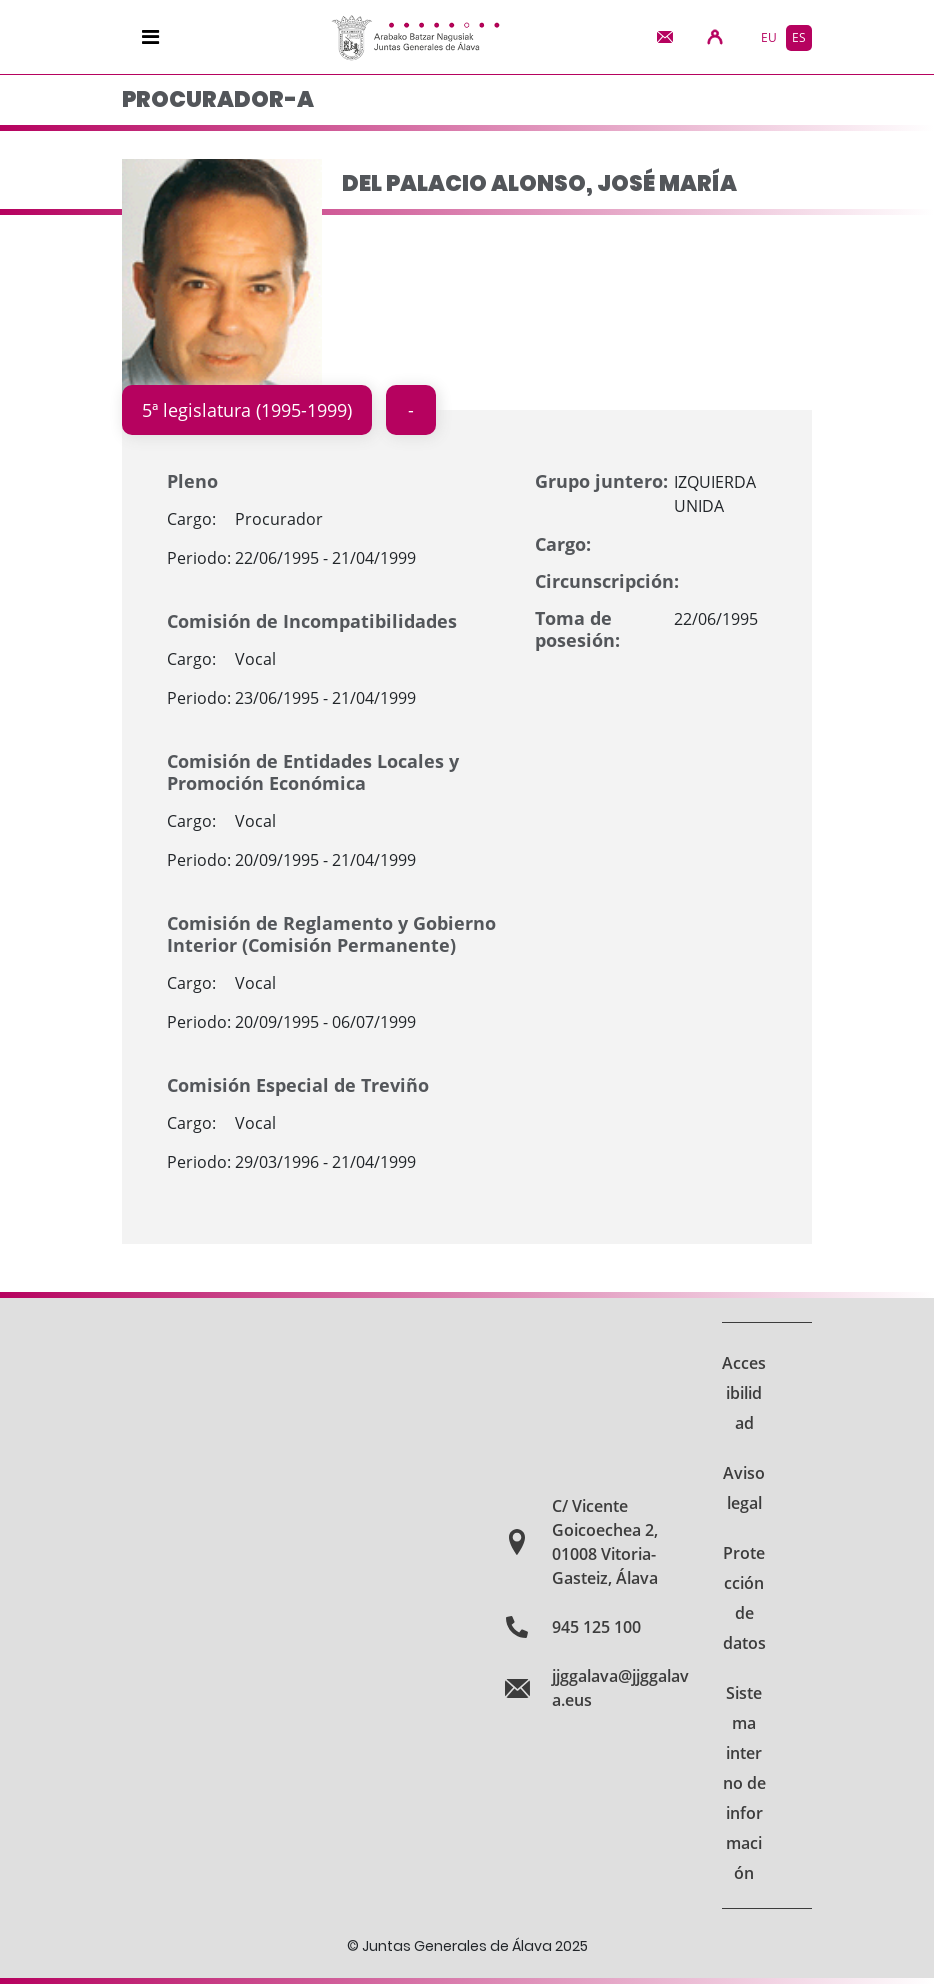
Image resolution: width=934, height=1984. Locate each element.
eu (769, 37)
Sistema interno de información (744, 1783)
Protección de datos (744, 1598)
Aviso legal (744, 1488)
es (799, 37)
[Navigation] (150, 37)
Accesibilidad (744, 1393)
